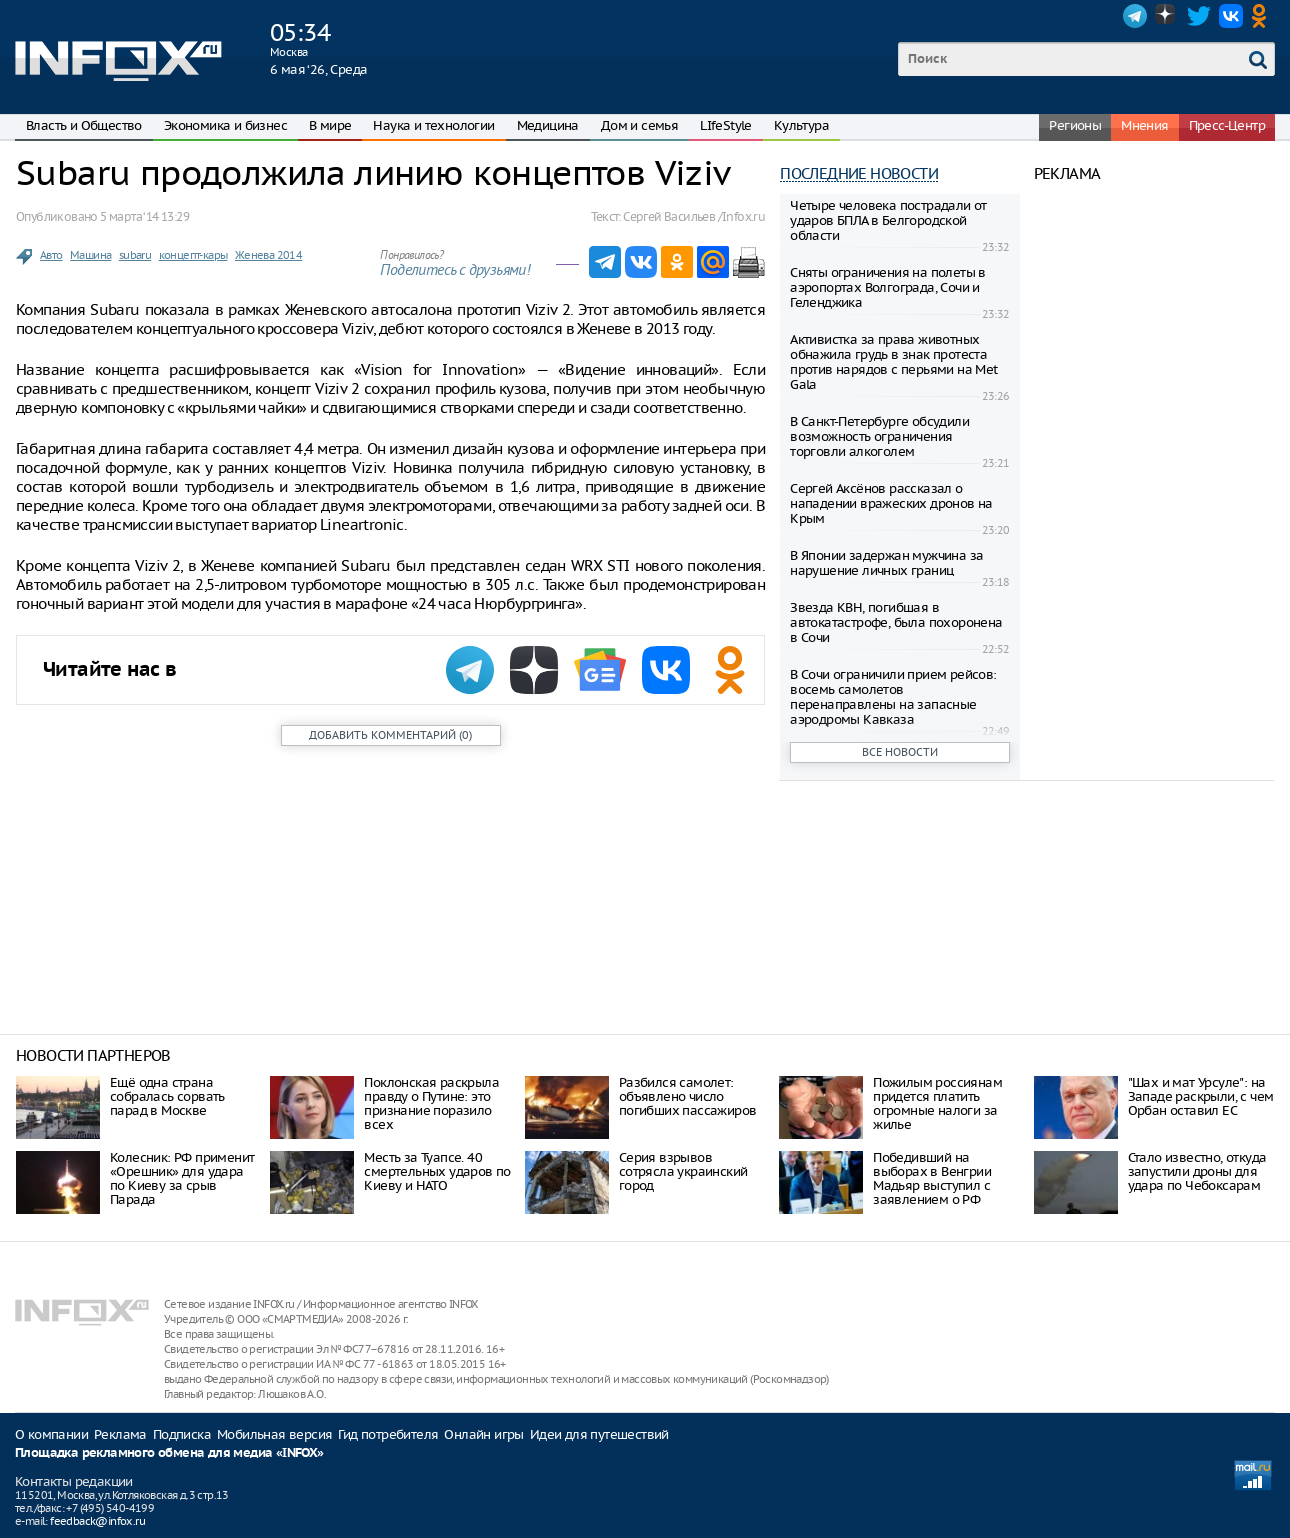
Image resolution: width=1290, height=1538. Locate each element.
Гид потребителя (388, 1434)
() (390, 735)
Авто (51, 255)
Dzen (1167, 16)
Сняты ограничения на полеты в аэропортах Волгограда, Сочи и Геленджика (888, 287)
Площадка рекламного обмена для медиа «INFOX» (169, 1453)
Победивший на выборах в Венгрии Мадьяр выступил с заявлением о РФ (932, 1178)
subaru (135, 255)
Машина (90, 255)
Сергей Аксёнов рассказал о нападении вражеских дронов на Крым (891, 503)
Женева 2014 (268, 255)
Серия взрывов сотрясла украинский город (683, 1171)
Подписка (182, 1434)
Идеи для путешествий (599, 1434)
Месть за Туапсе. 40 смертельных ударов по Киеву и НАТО (437, 1171)
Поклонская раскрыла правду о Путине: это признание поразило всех (431, 1103)
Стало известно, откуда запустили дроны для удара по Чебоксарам (1197, 1171)
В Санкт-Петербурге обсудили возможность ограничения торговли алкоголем (879, 436)
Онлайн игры (483, 1434)
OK (1263, 16)
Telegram (1135, 16)
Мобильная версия (274, 1434)
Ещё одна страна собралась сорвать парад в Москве (167, 1096)
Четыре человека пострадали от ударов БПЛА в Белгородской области (888, 220)
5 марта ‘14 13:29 (144, 216)
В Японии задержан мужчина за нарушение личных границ (886, 563)
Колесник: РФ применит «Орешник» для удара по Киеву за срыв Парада (182, 1178)
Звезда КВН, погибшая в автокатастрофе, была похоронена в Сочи (896, 622)
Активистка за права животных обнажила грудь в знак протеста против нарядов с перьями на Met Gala (893, 362)
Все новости (900, 752)
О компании (51, 1434)
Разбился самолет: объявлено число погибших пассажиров (688, 1096)
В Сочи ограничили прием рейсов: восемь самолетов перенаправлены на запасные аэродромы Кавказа (893, 697)
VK (1231, 16)
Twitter (1199, 16)
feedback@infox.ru (97, 1521)
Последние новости (859, 173)
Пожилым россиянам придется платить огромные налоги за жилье (937, 1103)
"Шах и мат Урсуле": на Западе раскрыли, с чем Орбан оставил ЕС (1201, 1096)
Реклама (120, 1434)
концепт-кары (193, 255)
